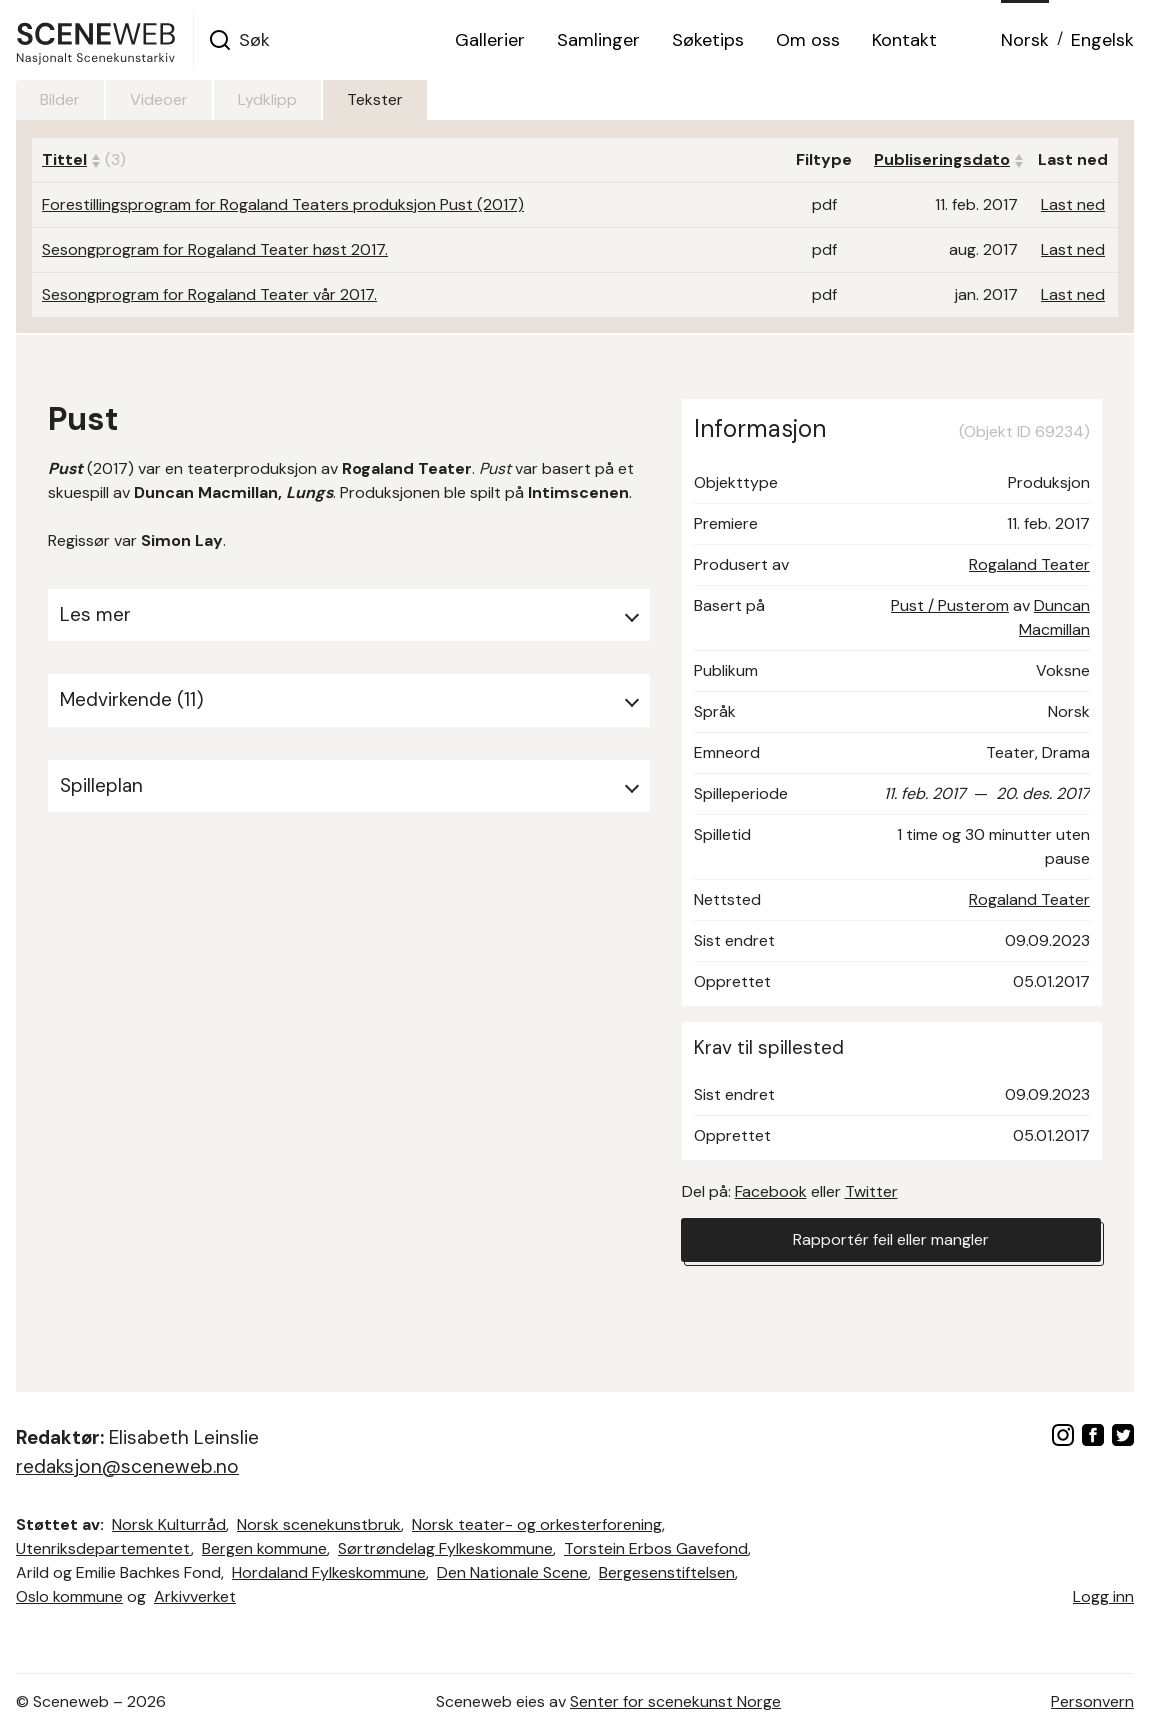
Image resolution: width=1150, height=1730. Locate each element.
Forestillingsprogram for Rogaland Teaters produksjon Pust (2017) (283, 204)
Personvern (1092, 1701)
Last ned (1073, 204)
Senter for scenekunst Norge (675, 1701)
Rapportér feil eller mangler (891, 1239)
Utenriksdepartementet (103, 1548)
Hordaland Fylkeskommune (329, 1572)
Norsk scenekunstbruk (319, 1524)
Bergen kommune (264, 1548)
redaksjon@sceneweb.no (127, 1466)
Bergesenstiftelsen (667, 1572)
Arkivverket (195, 1596)
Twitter (871, 1191)
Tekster (375, 99)
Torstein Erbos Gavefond (656, 1548)
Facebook (771, 1191)
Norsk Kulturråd (169, 1524)
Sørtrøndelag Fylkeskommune (445, 1548)
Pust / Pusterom (950, 605)
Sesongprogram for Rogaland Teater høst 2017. (215, 249)
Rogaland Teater (1029, 564)
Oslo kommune (69, 1596)
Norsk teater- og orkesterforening (537, 1524)
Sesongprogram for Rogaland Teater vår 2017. (209, 294)
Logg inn (1103, 1596)
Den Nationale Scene (512, 1572)
